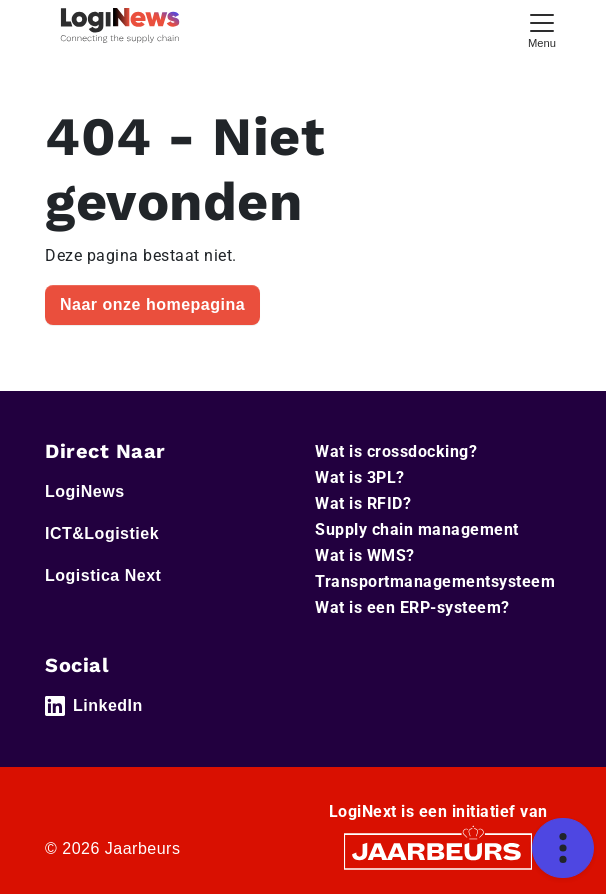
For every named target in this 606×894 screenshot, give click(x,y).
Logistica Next (103, 575)
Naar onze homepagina (152, 304)
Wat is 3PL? (360, 477)
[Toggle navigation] (542, 28)
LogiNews (85, 491)
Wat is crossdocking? (396, 451)
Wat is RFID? (363, 503)
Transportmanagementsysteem (435, 581)
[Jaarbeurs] (438, 850)
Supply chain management (417, 529)
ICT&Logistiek (102, 533)
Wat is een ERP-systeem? (412, 607)
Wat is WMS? (365, 555)
